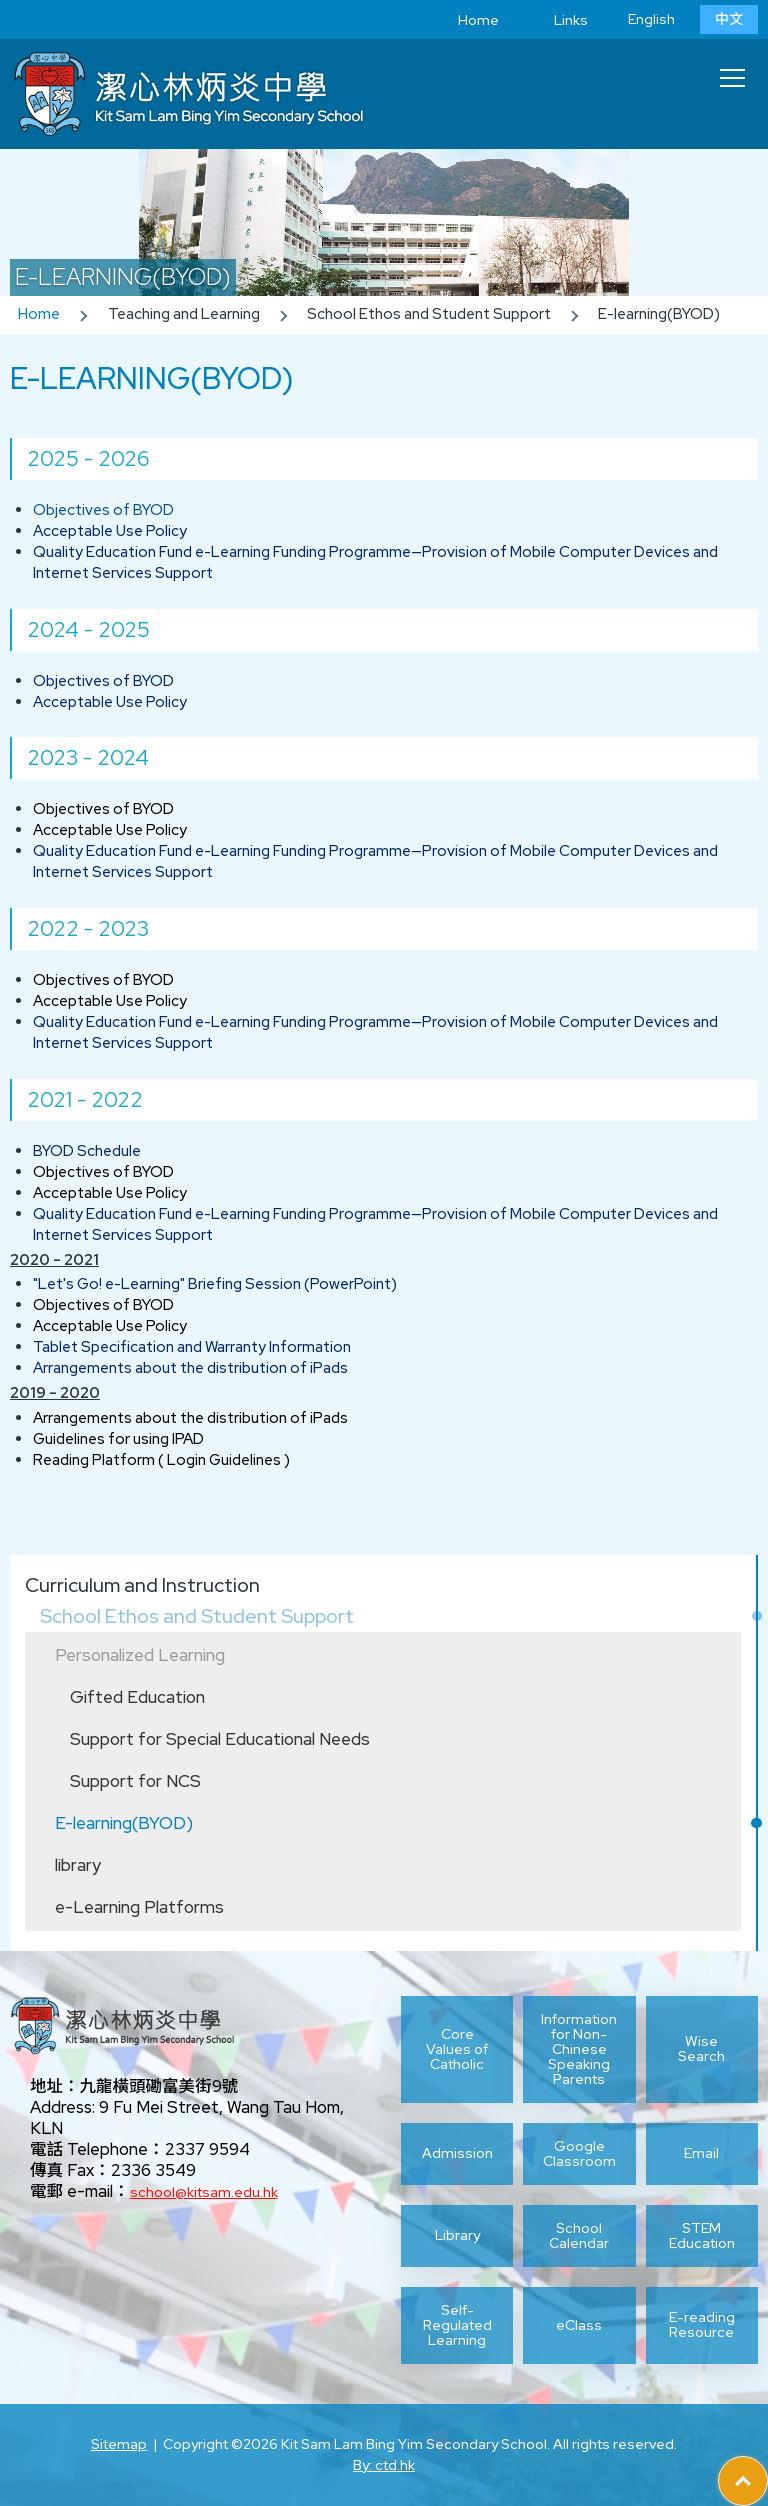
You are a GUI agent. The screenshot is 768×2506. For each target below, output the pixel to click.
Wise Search (701, 2048)
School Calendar (579, 2236)
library (78, 1865)
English (651, 19)
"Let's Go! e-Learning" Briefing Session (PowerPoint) (215, 1284)
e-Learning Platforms (139, 1907)
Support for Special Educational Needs (220, 1739)
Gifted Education (137, 1697)
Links (556, 20)
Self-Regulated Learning (457, 2325)
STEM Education (702, 2236)
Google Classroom (579, 2154)
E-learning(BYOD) (124, 1823)
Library (457, 2235)
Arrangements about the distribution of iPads (190, 1368)
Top (767, 2467)
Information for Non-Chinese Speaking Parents (579, 2049)
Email (701, 2153)
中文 (729, 19)
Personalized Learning (140, 1655)
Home (463, 20)
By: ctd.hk (384, 2465)
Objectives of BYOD (103, 510)
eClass (579, 2325)
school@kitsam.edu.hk (204, 2192)
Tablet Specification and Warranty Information (192, 1347)
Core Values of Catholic (457, 2049)
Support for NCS (135, 1781)
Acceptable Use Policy (110, 531)
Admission (457, 2153)
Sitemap (119, 2444)
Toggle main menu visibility (734, 72)
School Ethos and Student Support (197, 1616)
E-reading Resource (702, 2324)
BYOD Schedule (87, 1151)
